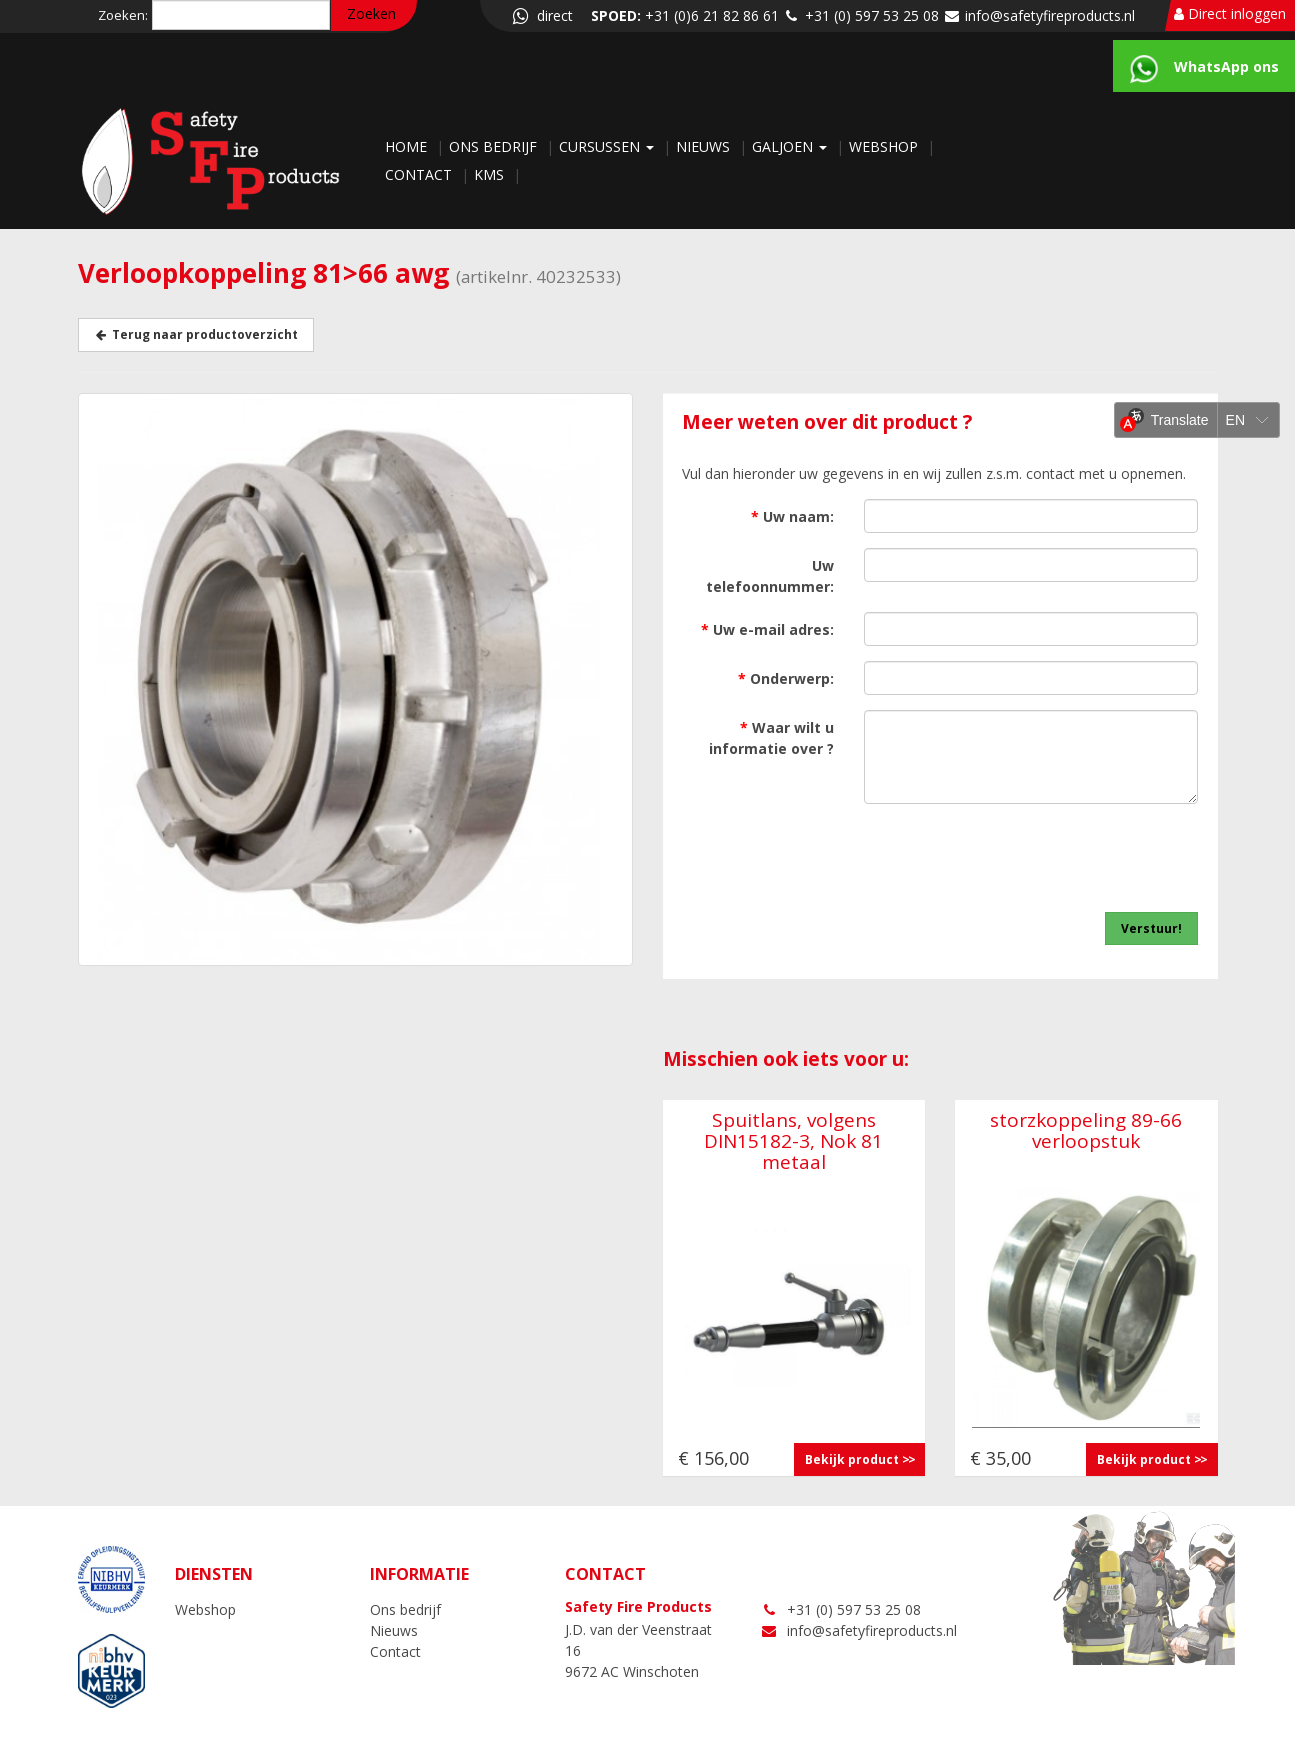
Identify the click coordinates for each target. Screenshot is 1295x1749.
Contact (420, 174)
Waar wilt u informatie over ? (771, 738)
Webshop (885, 146)
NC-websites (1107, 1733)
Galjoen (791, 146)
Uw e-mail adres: (767, 629)
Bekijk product (852, 1459)
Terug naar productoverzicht (196, 334)
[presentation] (1046, 858)
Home (408, 146)
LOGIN (1196, 1733)
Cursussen (608, 146)
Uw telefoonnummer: (770, 576)
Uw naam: (792, 516)
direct (541, 15)
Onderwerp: (786, 678)
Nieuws (705, 146)
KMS (491, 174)
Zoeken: (123, 15)
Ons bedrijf (495, 146)
